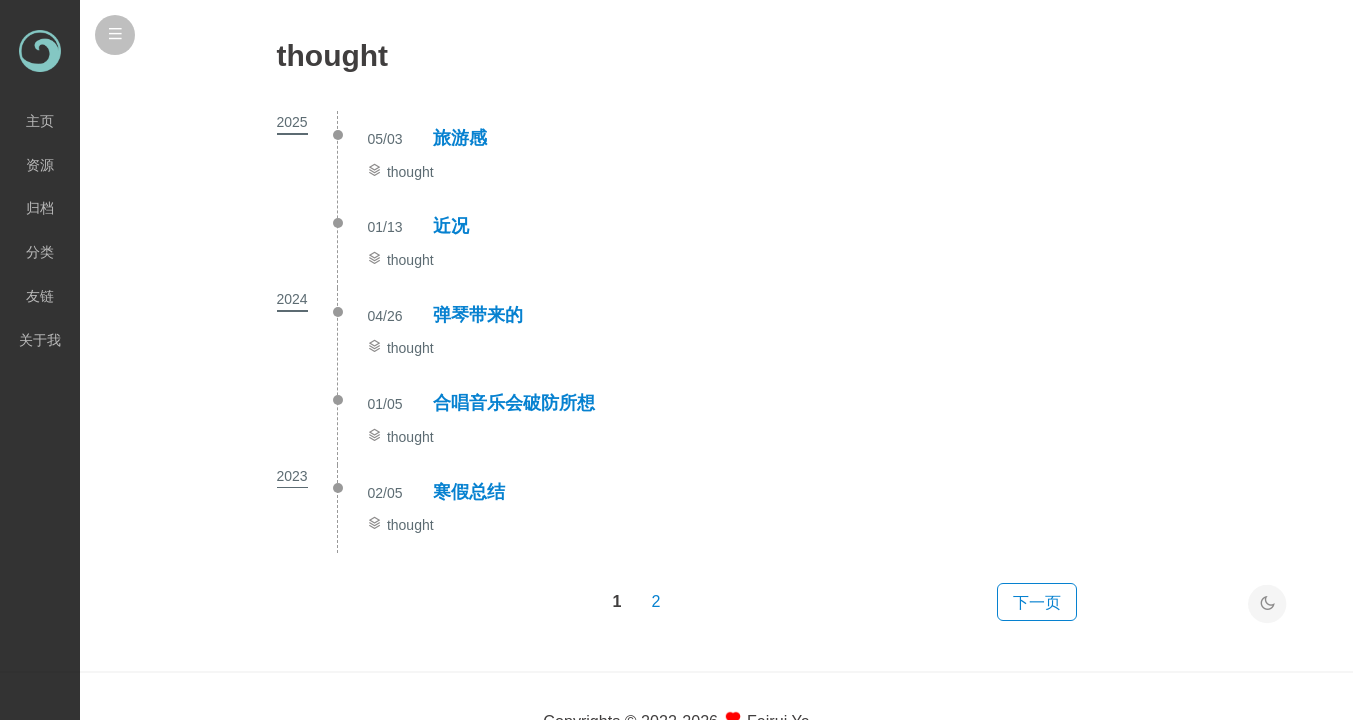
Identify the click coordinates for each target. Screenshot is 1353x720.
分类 (40, 252)
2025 (292, 122)
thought (410, 172)
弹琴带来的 (478, 315)
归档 (40, 208)
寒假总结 (469, 492)
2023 (292, 476)
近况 (451, 226)
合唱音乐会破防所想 (514, 403)
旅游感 (460, 138)
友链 (40, 296)
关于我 (40, 340)
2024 (292, 299)
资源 (40, 165)
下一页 (1037, 602)
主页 (40, 121)
